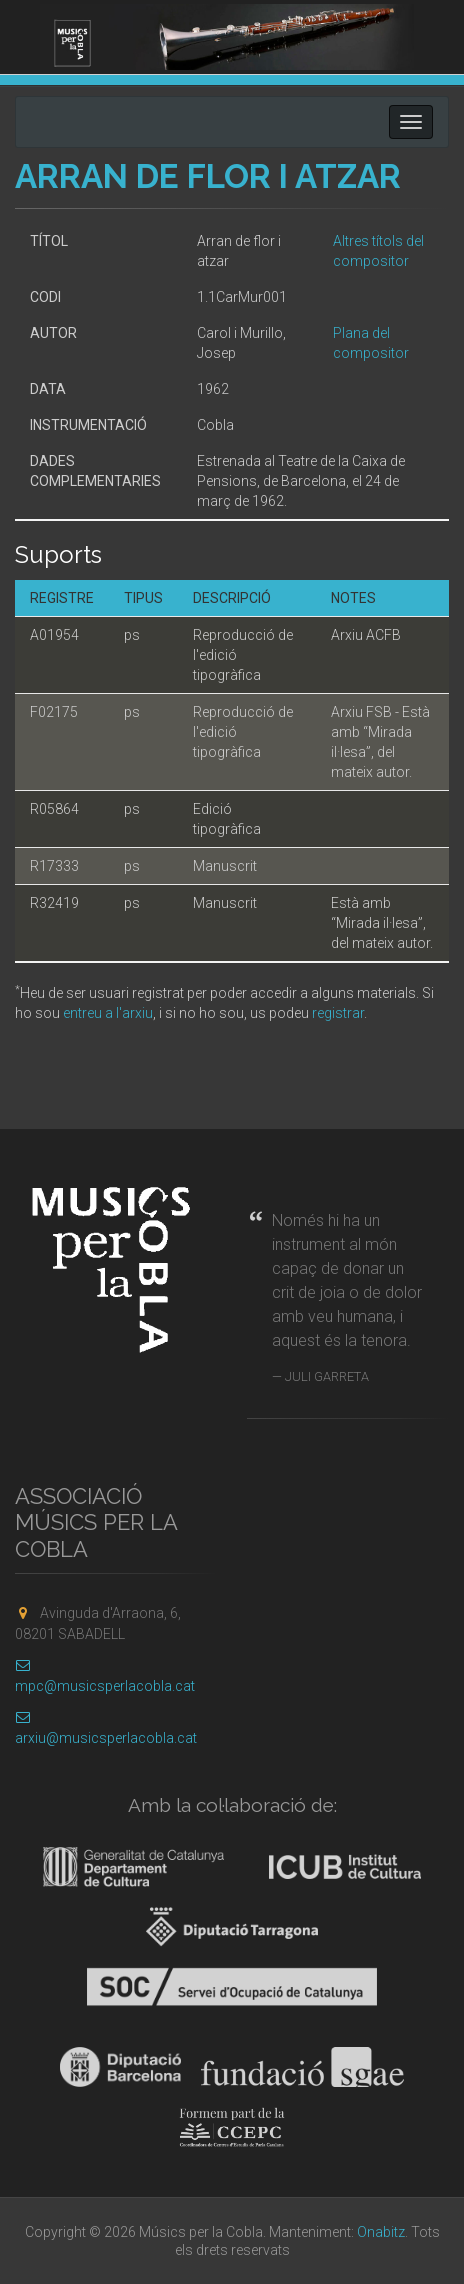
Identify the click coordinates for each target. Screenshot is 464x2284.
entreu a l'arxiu (108, 1013)
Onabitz (381, 2232)
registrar (338, 1013)
